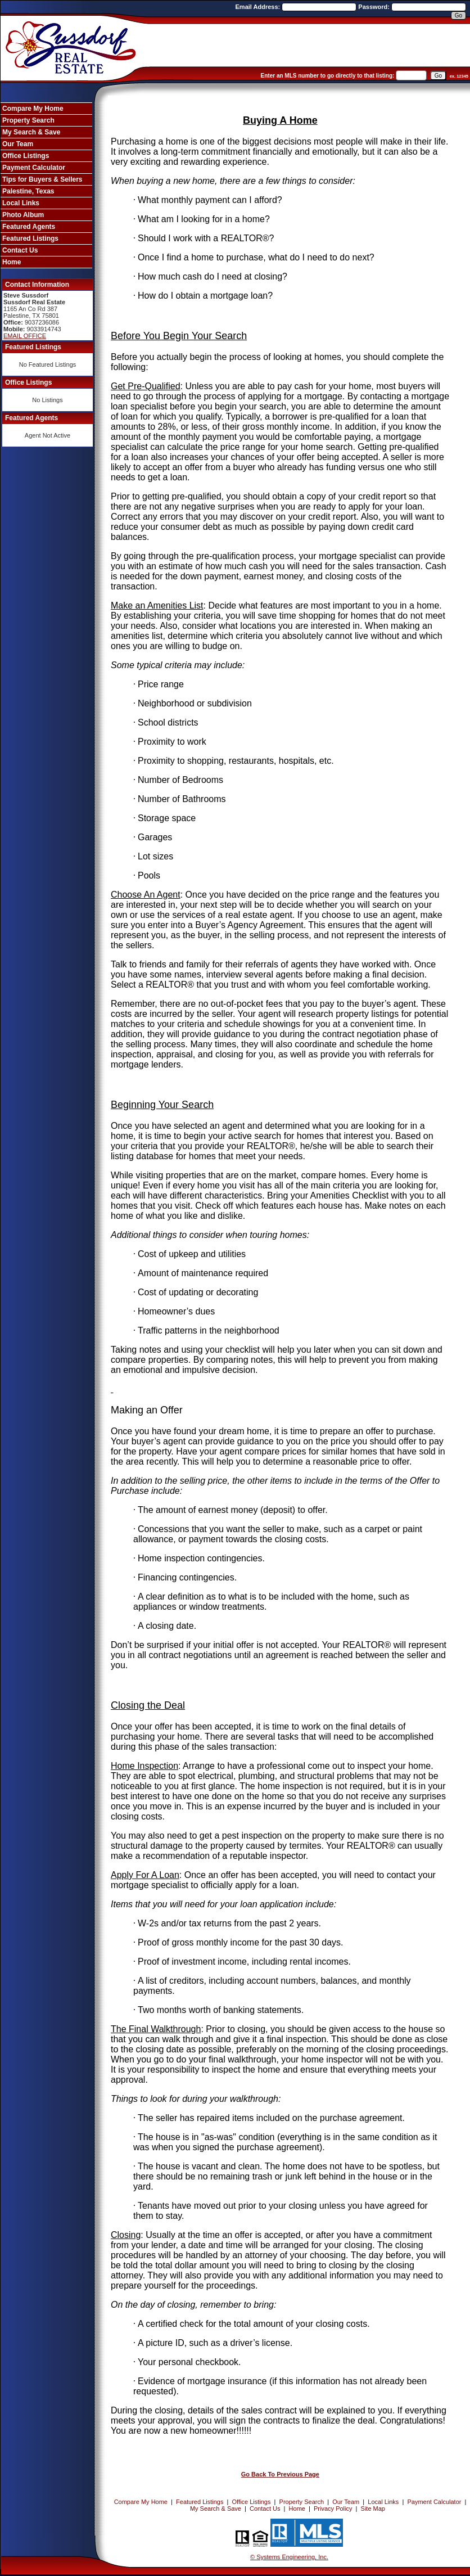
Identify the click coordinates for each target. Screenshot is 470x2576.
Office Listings (25, 156)
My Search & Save (31, 132)
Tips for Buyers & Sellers (42, 179)
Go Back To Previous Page (280, 2474)
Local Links (20, 203)
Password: (374, 6)
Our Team (17, 144)
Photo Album (23, 215)
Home (11, 262)
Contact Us (20, 250)
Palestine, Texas (28, 191)
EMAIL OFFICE (24, 335)
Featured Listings (30, 238)
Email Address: (259, 6)
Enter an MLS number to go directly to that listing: (328, 76)
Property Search (28, 120)
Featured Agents (28, 227)
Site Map (373, 2508)
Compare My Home (33, 108)
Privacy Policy (333, 2508)
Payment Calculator (33, 168)
